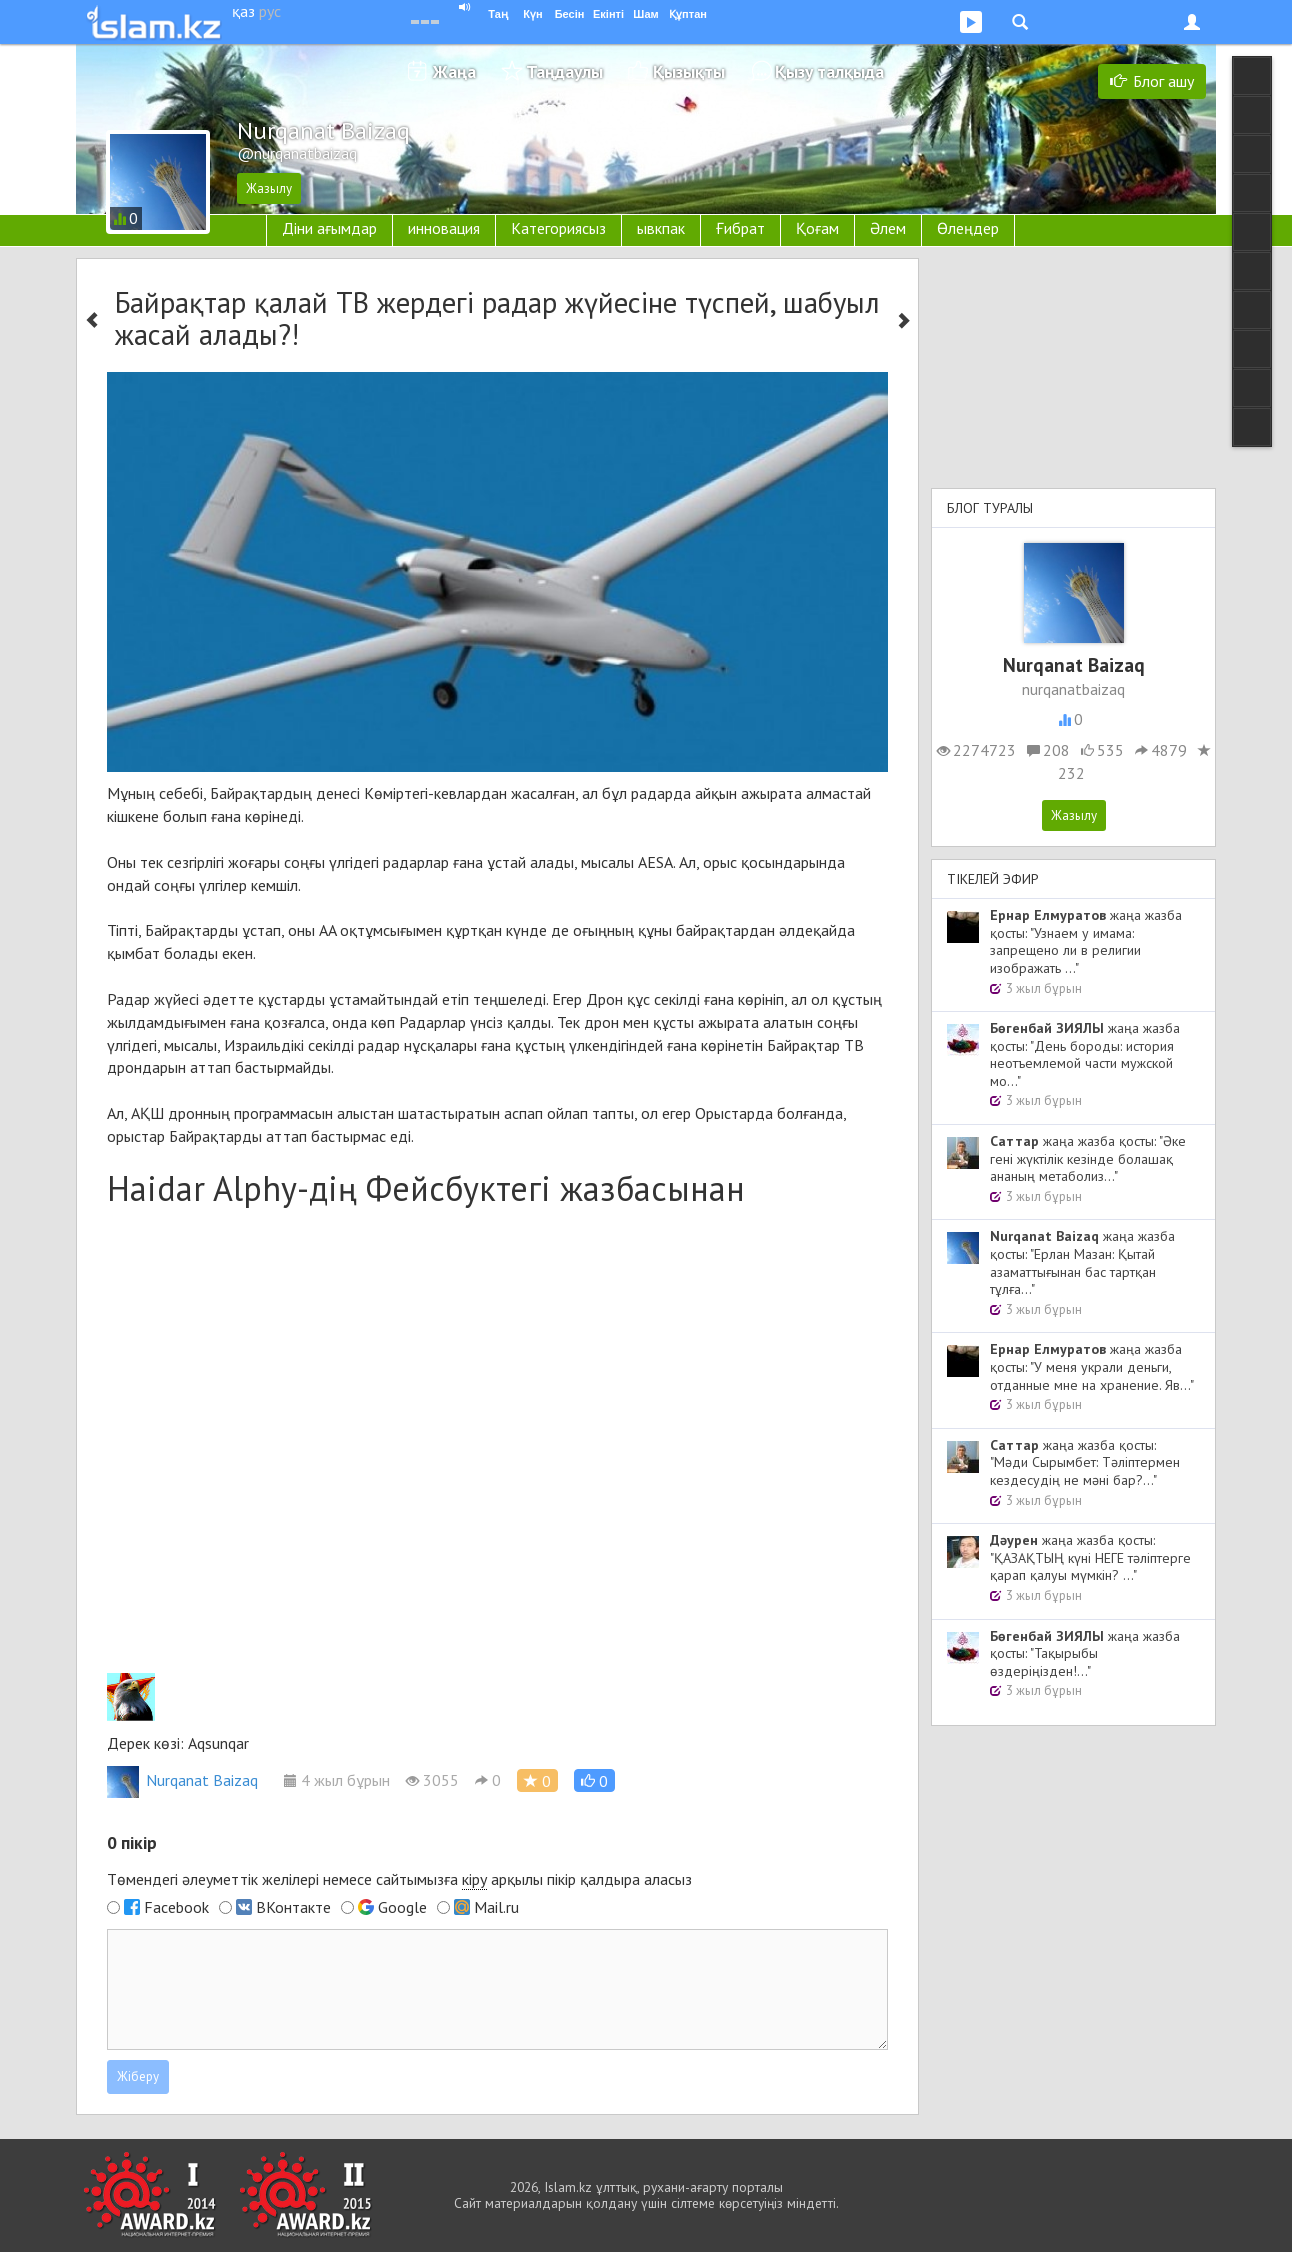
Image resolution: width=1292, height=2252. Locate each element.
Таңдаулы (564, 71)
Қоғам (817, 228)
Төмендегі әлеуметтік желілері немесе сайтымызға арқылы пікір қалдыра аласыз (399, 1879)
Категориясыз (558, 228)
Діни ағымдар (329, 228)
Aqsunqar (218, 1743)
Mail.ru (496, 1907)
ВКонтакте (293, 1907)
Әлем (888, 228)
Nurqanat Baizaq (182, 1780)
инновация (444, 228)
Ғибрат (740, 228)
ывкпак (661, 228)
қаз (243, 11)
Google (402, 1907)
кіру (474, 1879)
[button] (594, 1780)
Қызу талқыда (829, 71)
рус (270, 11)
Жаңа (454, 71)
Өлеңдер (968, 228)
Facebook (176, 1907)
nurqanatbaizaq (1073, 689)
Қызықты (689, 71)
